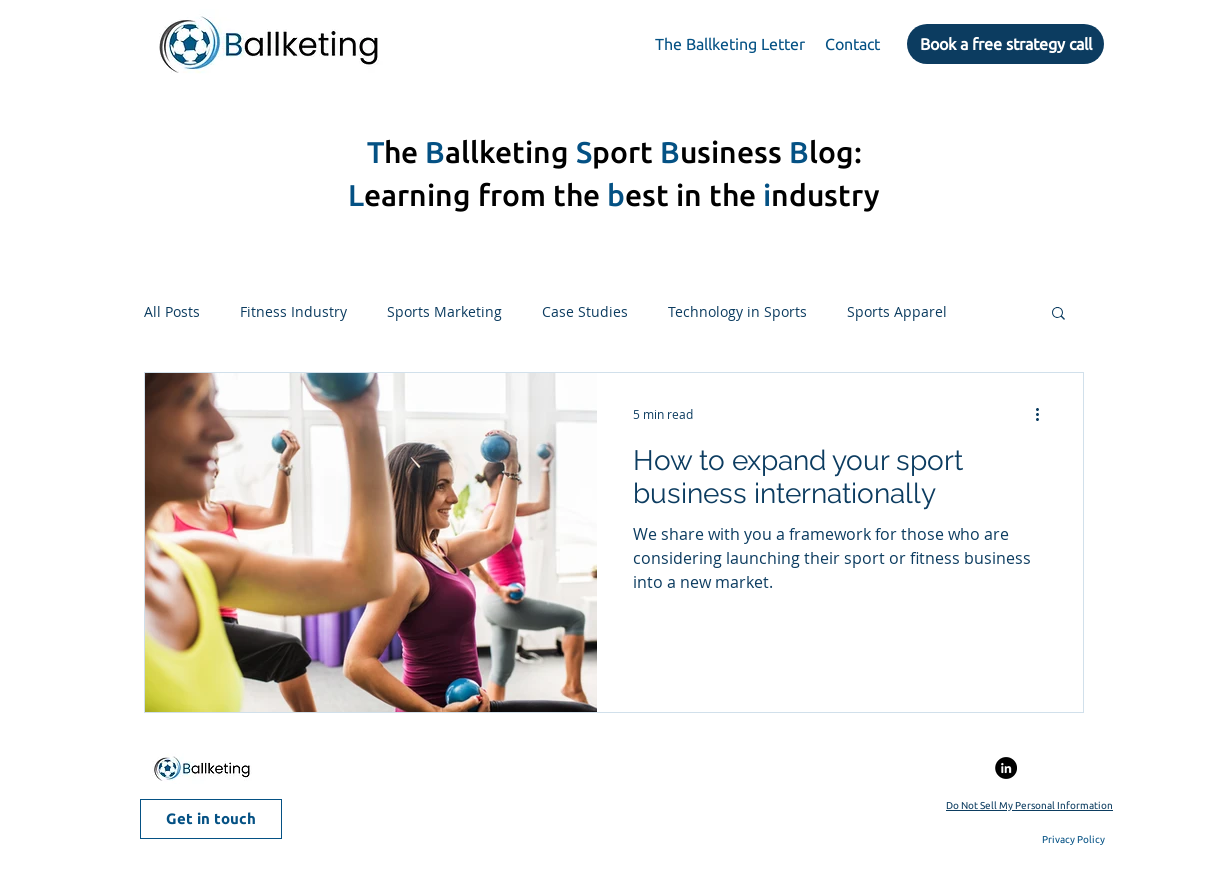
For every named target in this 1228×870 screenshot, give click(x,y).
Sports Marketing (444, 311)
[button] (1058, 314)
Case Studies (585, 311)
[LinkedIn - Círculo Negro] (1006, 768)
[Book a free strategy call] (1005, 44)
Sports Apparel (897, 311)
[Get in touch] (211, 819)
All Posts (172, 311)
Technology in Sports (737, 311)
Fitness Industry (293, 311)
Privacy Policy (1073, 839)
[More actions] (1044, 414)
